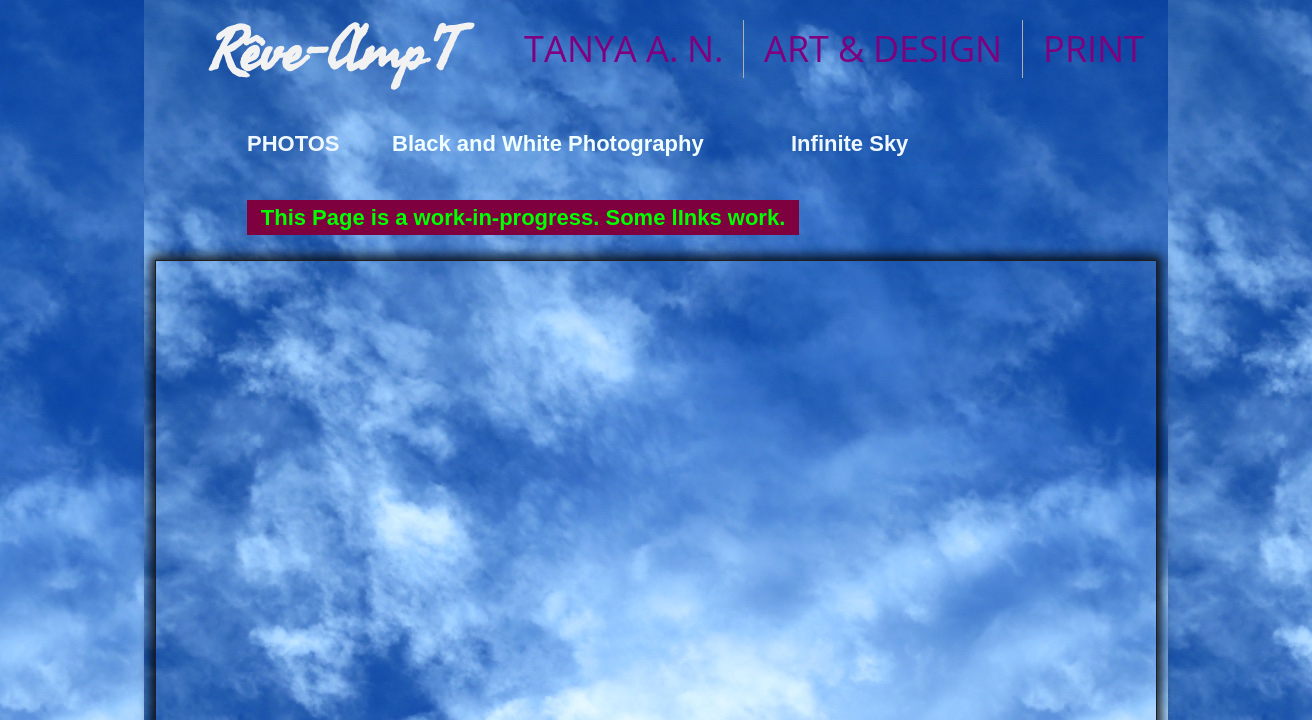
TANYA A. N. (623, 48)
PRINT (1093, 48)
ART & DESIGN (883, 48)
